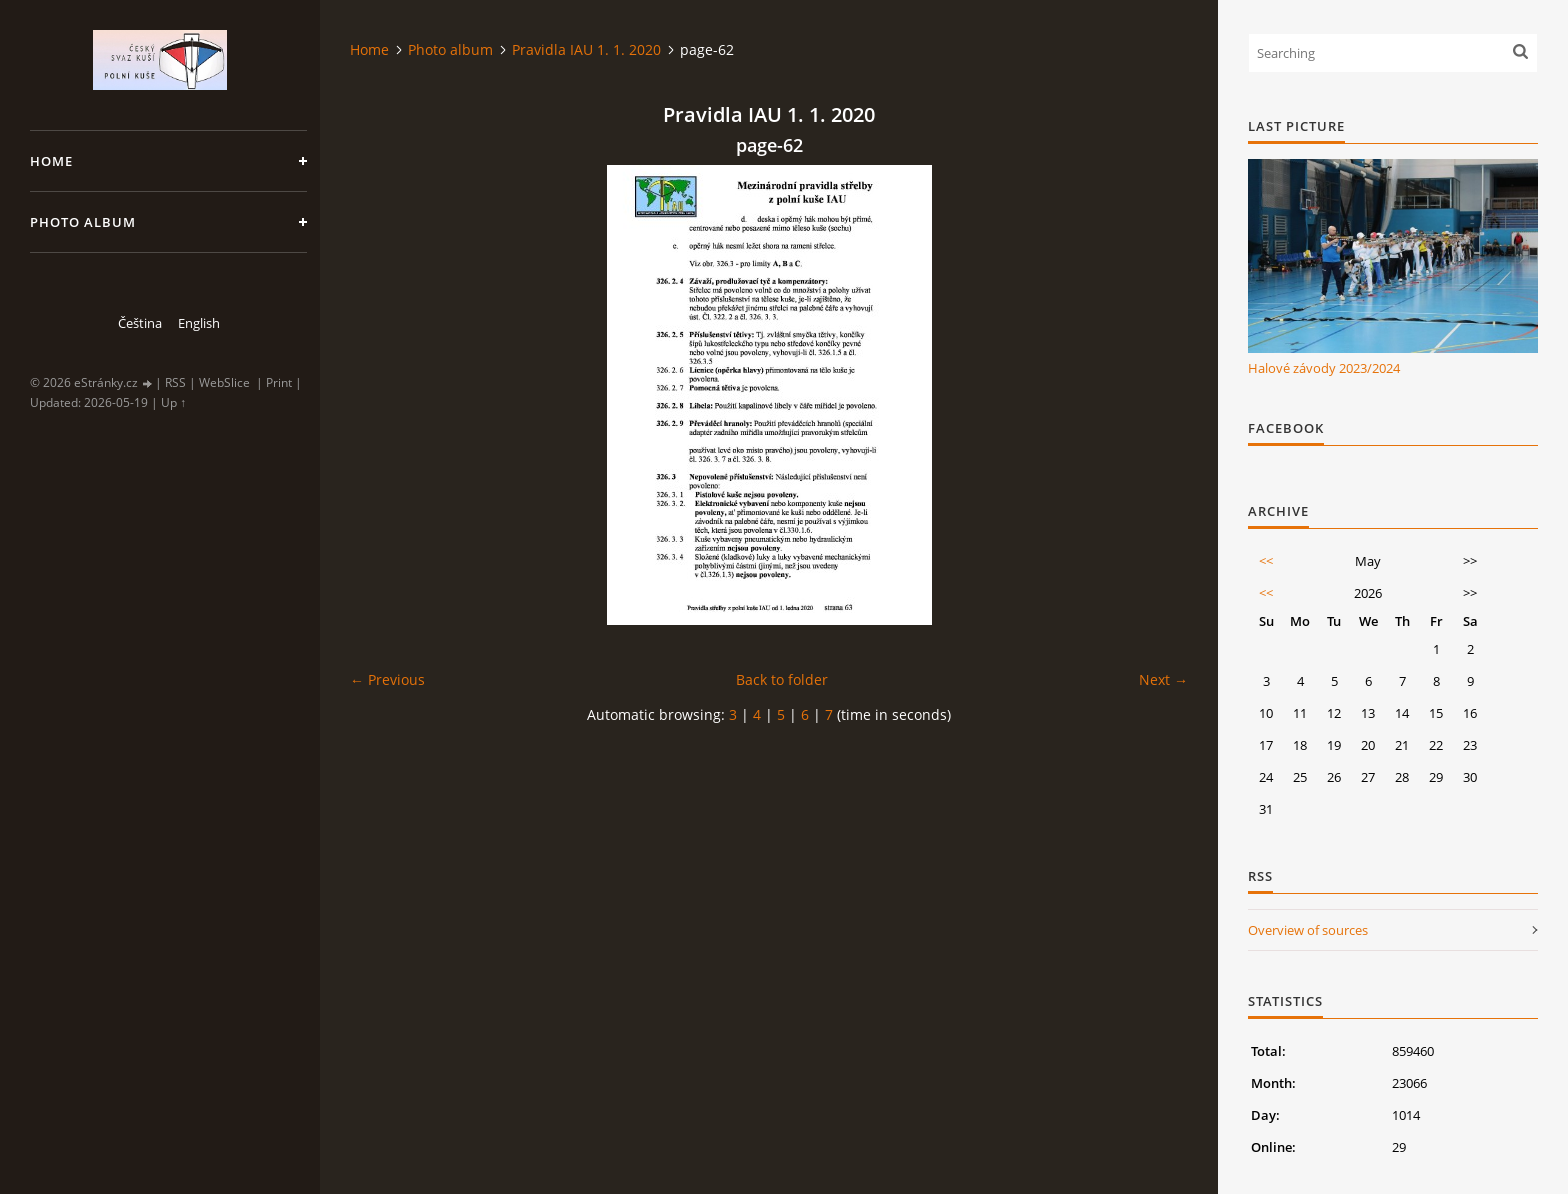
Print (279, 382)
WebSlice (224, 382)
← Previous (387, 679)
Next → (1163, 679)
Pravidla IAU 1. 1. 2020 (586, 49)
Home (51, 161)
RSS (175, 382)
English (199, 323)
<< (1266, 561)
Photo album (83, 222)
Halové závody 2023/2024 (1324, 368)
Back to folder (782, 679)
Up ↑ (173, 402)
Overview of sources (1308, 930)
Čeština (140, 323)
